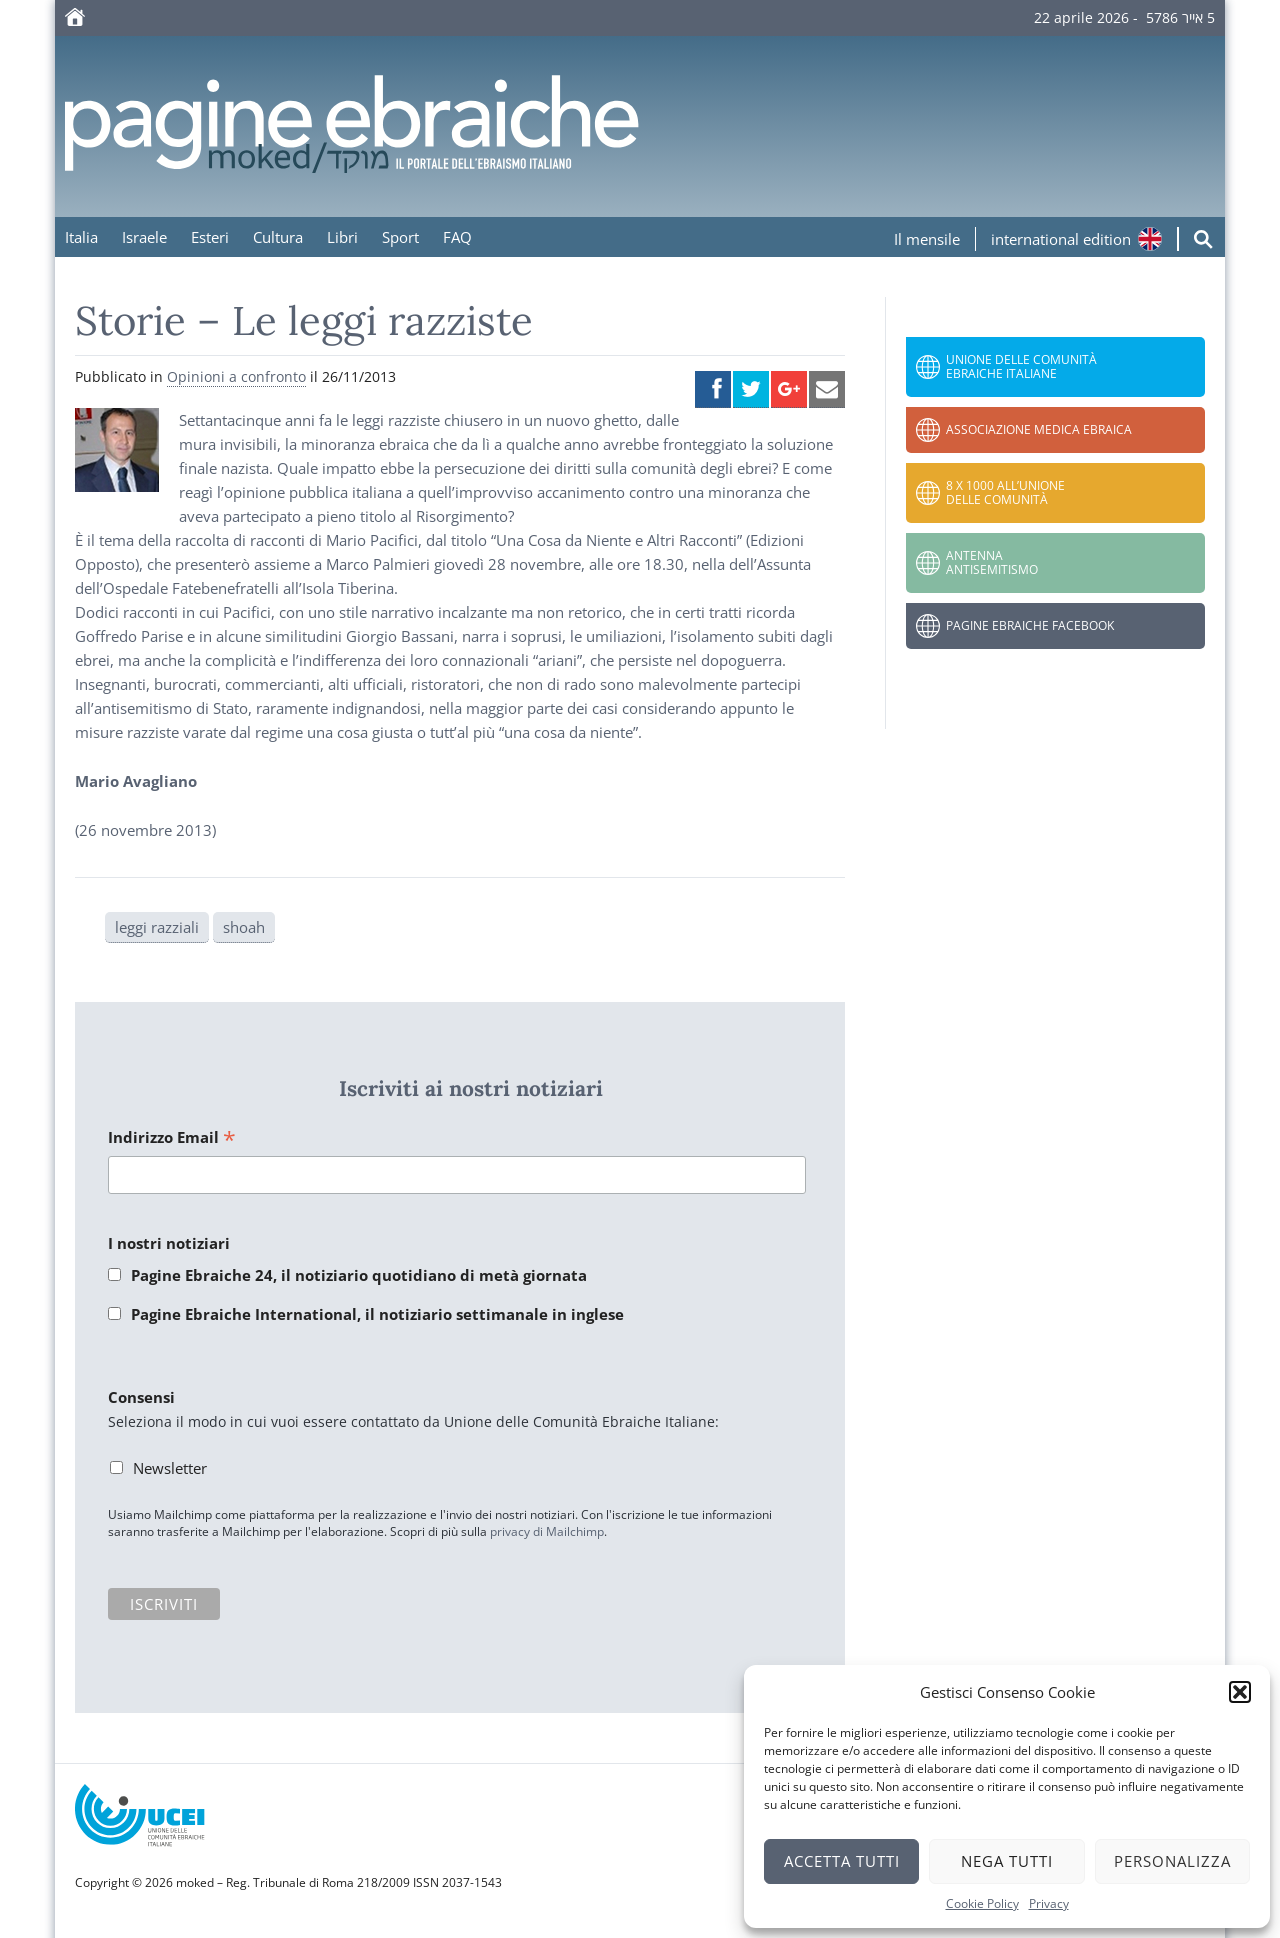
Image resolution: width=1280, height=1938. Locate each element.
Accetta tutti (842, 1861)
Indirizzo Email (172, 1138)
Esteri (210, 237)
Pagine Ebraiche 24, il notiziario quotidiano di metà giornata (359, 1275)
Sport (400, 237)
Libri (342, 237)
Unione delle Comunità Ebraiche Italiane (1021, 366)
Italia (81, 237)
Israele (144, 237)
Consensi (141, 1397)
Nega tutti (1007, 1861)
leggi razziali (157, 927)
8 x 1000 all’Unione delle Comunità (1005, 492)
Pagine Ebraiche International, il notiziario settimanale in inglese (377, 1314)
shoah (244, 927)
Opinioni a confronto (236, 376)
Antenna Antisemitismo (992, 562)
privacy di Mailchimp (547, 1531)
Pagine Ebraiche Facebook (1030, 625)
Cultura (278, 237)
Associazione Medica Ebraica (1039, 429)
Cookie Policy (982, 1903)
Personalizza (1172, 1861)
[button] (1240, 1692)
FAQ (457, 237)
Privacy (1049, 1903)
